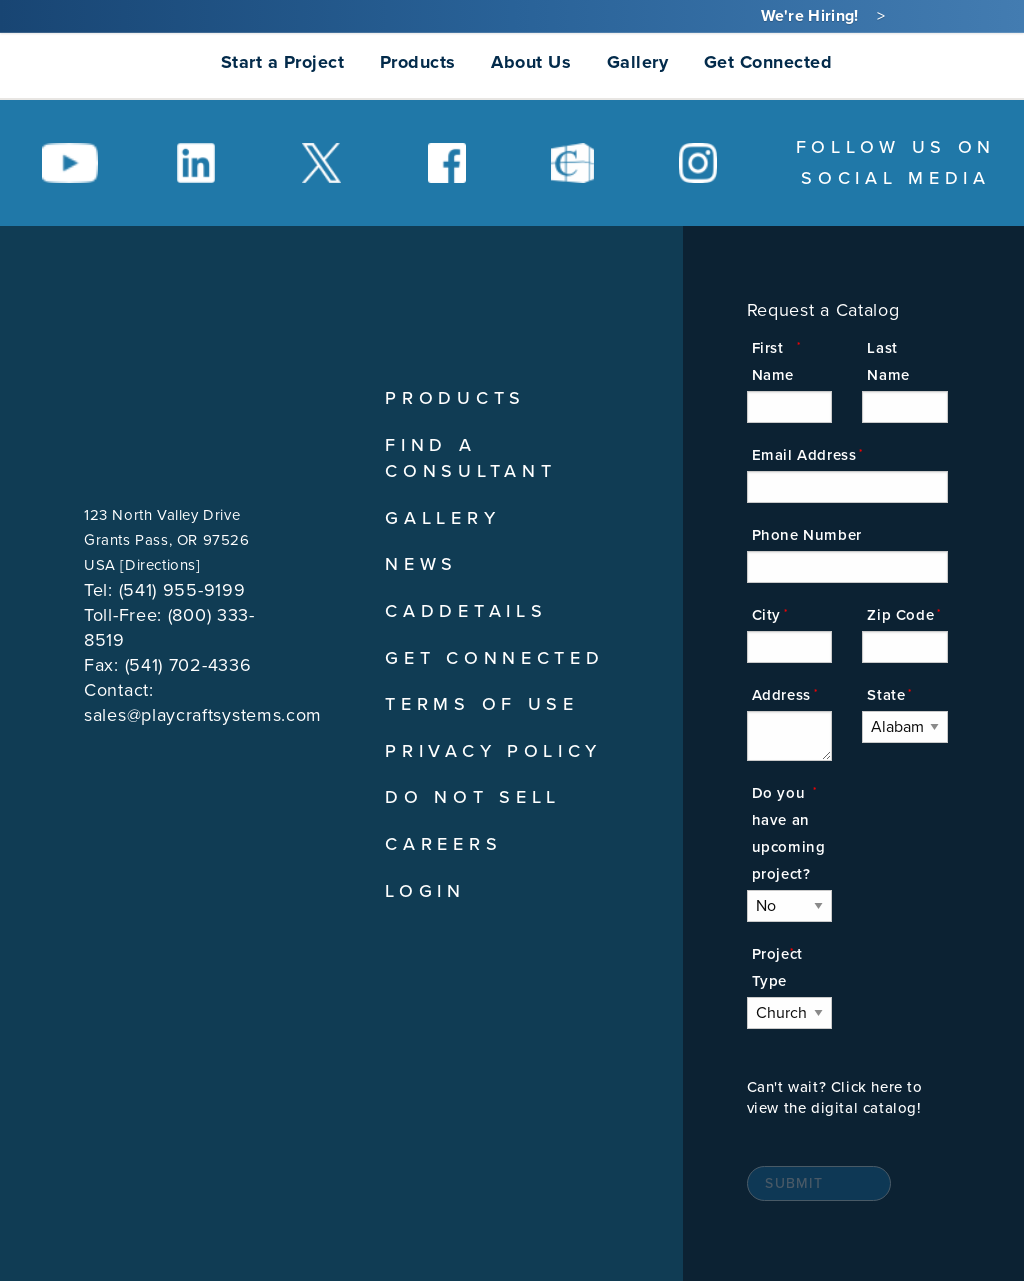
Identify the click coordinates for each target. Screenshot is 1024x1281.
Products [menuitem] (418, 62)
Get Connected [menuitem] (768, 62)
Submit (794, 1183)
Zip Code (900, 615)
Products (455, 398)
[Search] (870, 61)
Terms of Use (481, 704)
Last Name (888, 361)
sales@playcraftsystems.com (203, 715)
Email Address (804, 455)
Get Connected (494, 658)
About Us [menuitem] (531, 62)
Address (781, 695)
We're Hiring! (810, 16)
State (886, 695)
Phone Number (807, 535)
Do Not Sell (473, 797)
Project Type (777, 967)
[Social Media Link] (70, 163)
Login (425, 891)
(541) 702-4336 (188, 665)
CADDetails (466, 611)
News (421, 564)
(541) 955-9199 (182, 590)
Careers (443, 844)
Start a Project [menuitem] (283, 62)
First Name (773, 361)
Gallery (442, 518)
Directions (160, 565)
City (766, 615)
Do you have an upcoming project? (789, 833)
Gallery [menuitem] (638, 62)
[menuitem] (109, 62)
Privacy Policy (493, 751)
